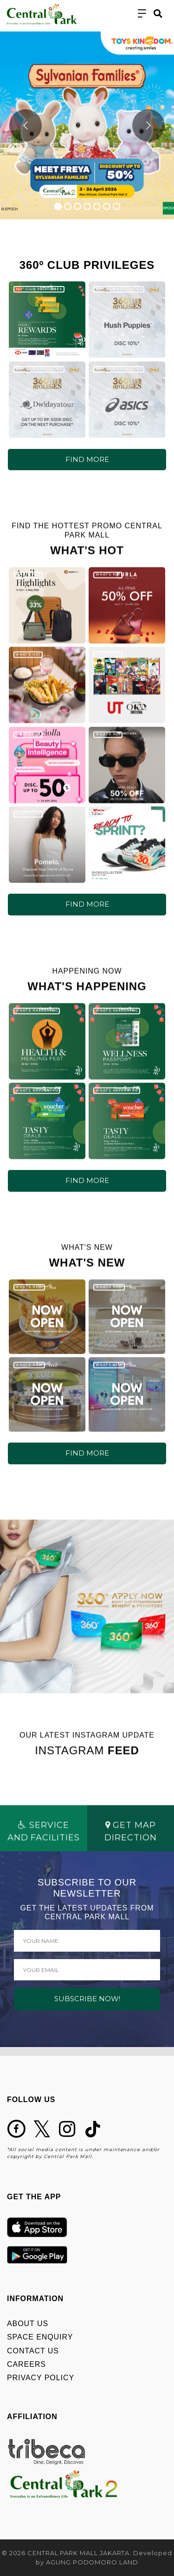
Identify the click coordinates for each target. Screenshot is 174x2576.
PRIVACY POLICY (40, 2378)
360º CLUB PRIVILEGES (38, 289)
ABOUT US (27, 2323)
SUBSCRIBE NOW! (87, 1998)
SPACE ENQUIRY (40, 2337)
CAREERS (26, 2364)
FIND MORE (87, 459)
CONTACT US (33, 2351)
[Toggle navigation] (142, 13)
